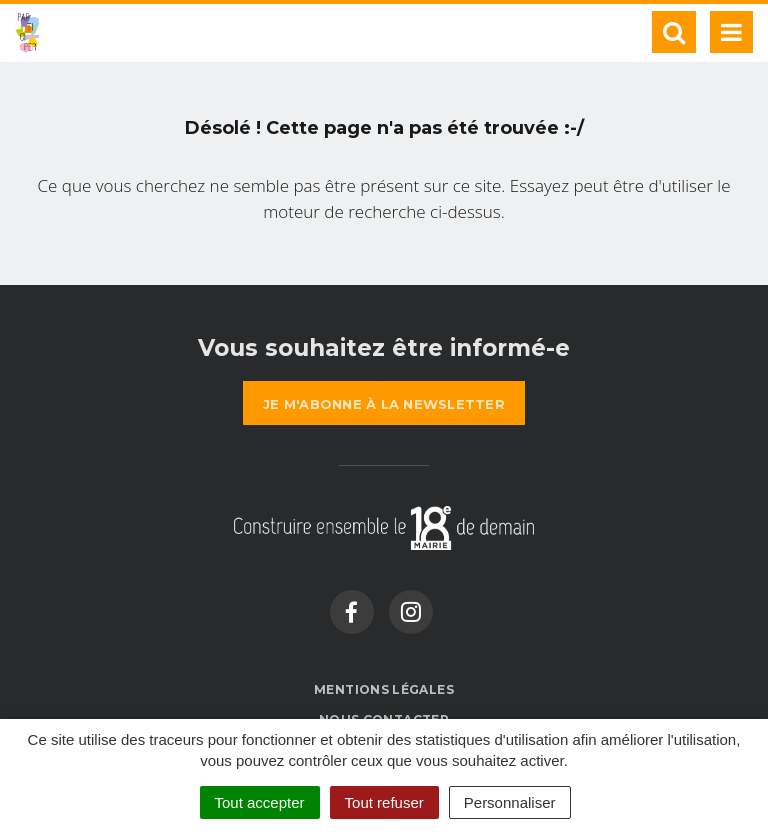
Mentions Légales (384, 689)
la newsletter (384, 404)
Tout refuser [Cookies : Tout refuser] (384, 802)
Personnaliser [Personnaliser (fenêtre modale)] (510, 802)
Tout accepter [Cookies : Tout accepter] (260, 802)
